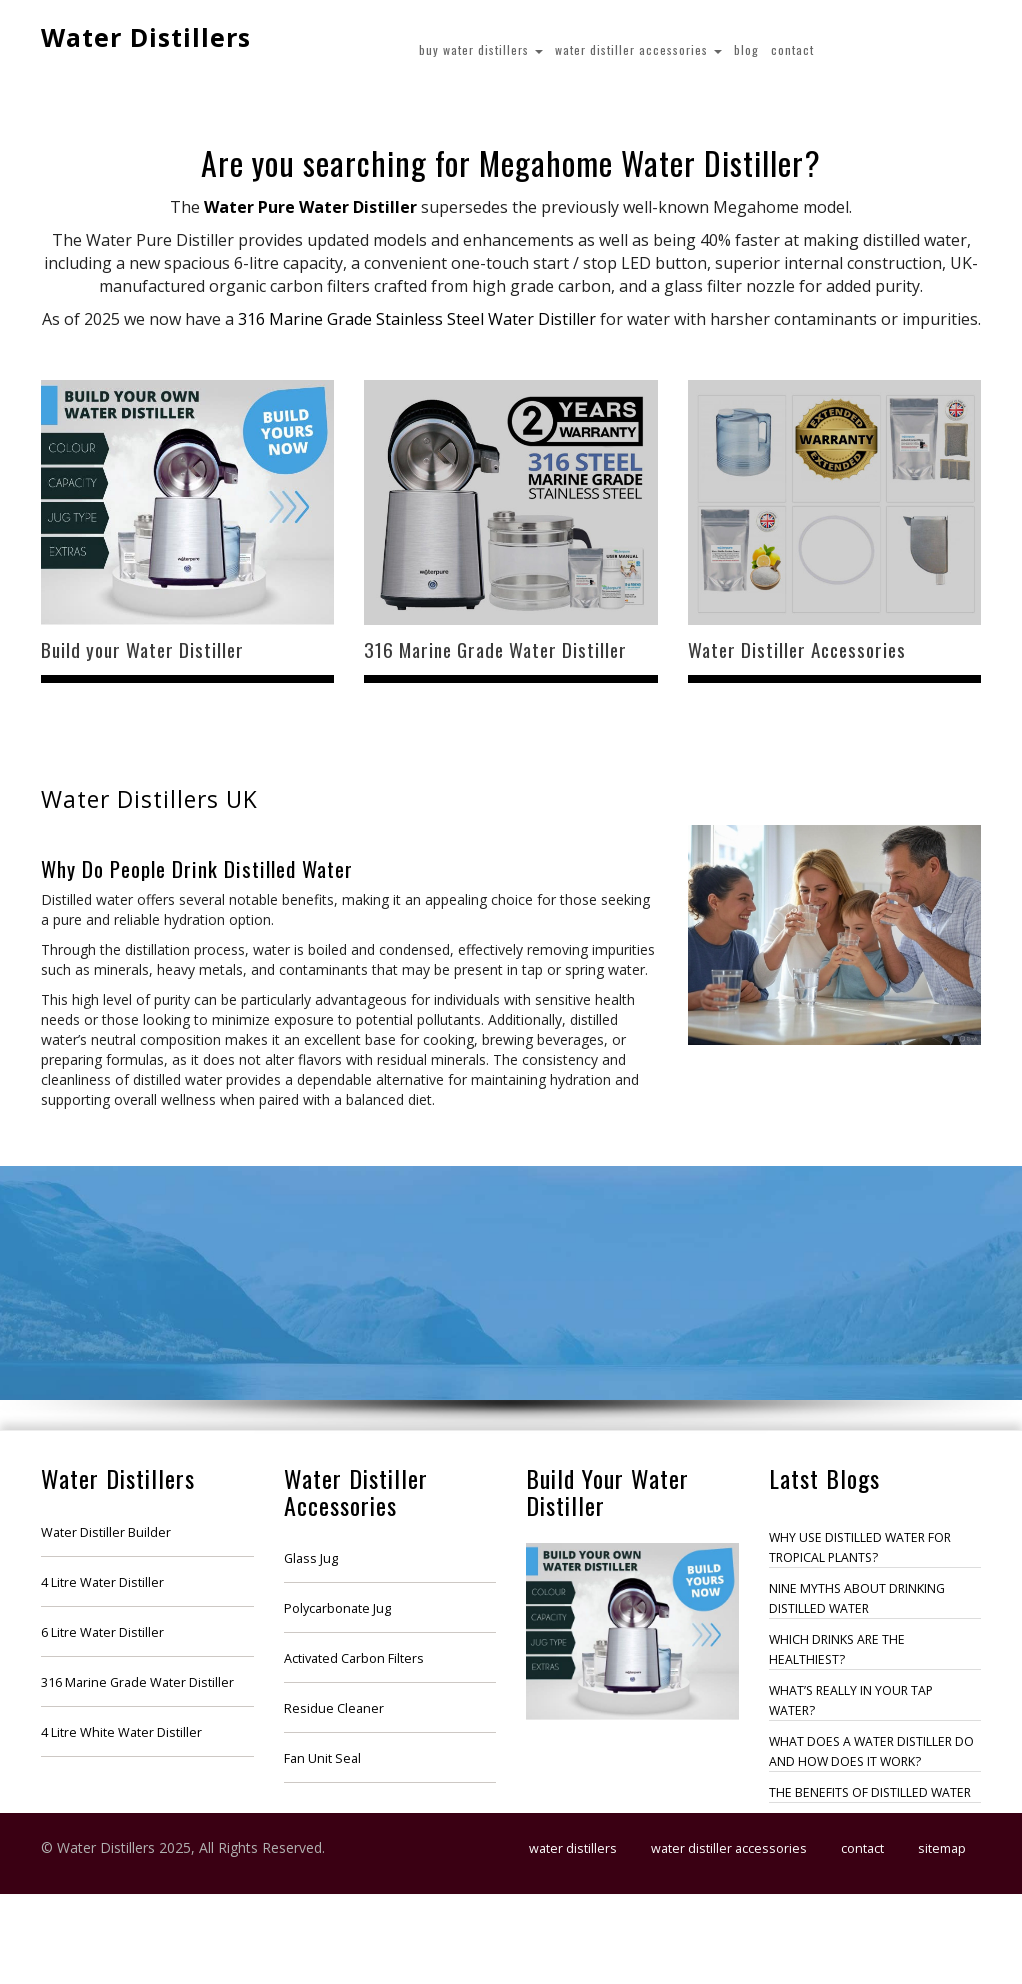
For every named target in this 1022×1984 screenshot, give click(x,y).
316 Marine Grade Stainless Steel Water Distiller (417, 319)
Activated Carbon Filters (354, 1658)
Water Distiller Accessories (638, 49)
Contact (792, 49)
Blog (746, 49)
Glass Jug (311, 1558)
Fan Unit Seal (322, 1758)
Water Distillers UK (149, 799)
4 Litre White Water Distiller (121, 1732)
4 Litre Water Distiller (102, 1582)
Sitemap (942, 1848)
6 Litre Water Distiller (102, 1632)
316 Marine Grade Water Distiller (495, 649)
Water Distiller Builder (106, 1532)
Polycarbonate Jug (337, 1608)
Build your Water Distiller (142, 649)
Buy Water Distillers (481, 49)
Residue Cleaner (334, 1708)
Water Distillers (146, 37)
